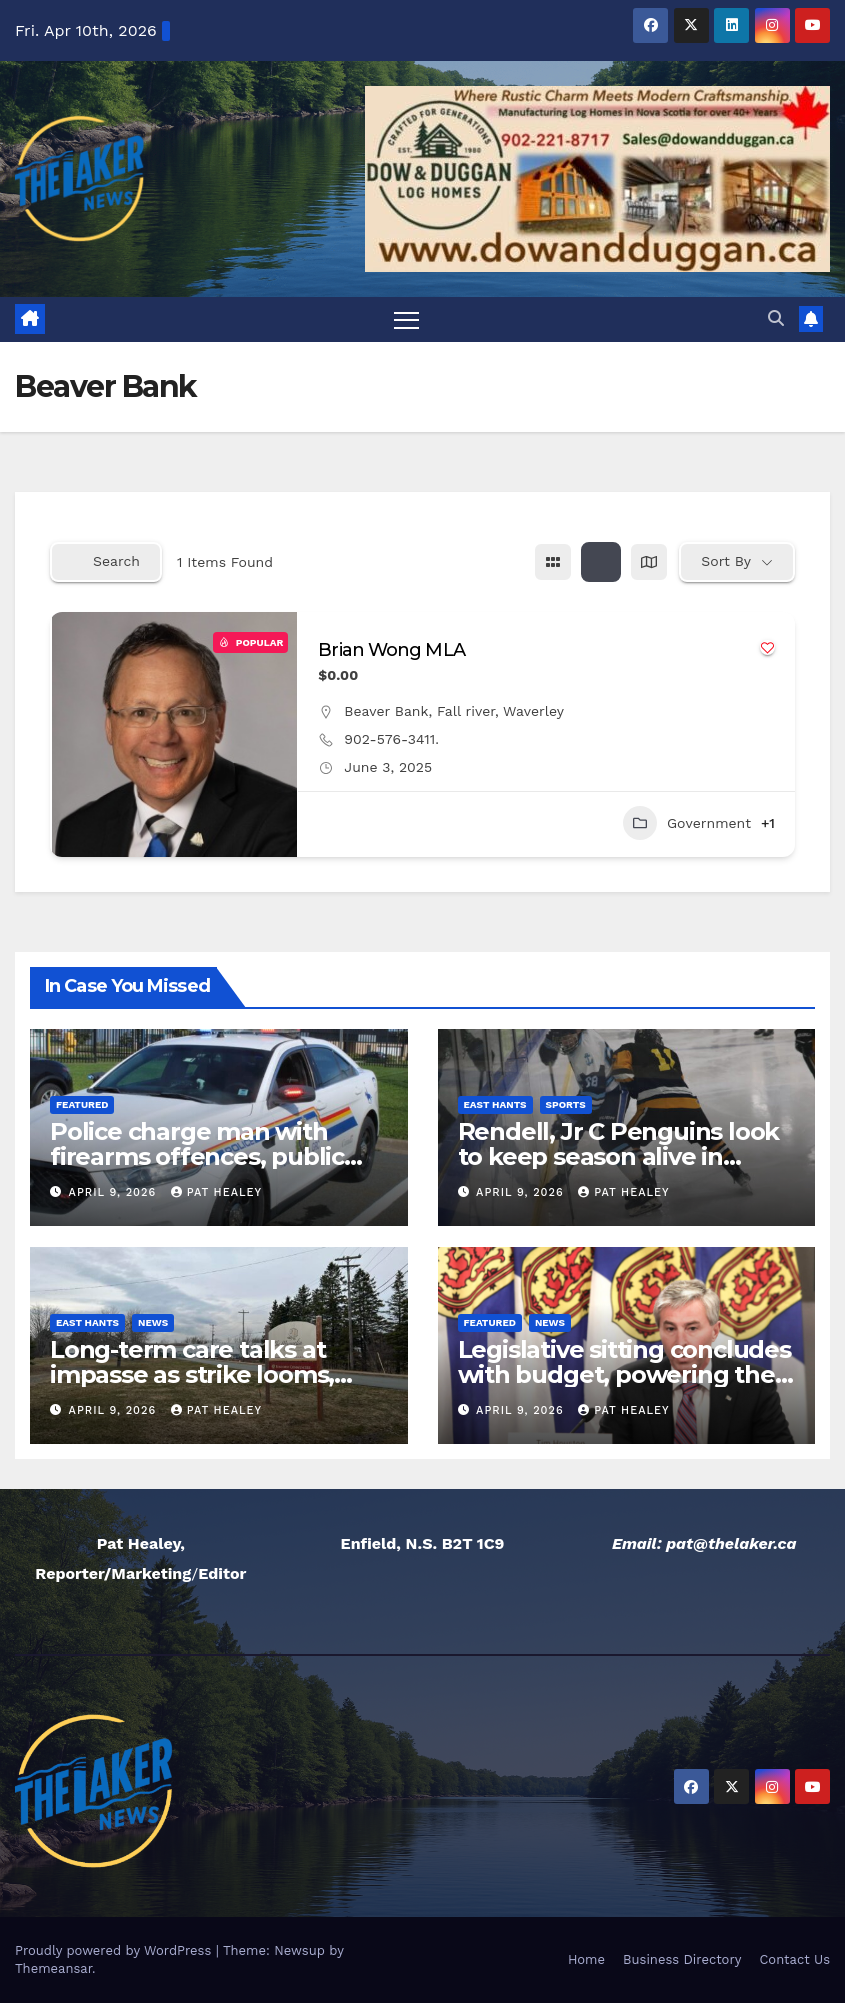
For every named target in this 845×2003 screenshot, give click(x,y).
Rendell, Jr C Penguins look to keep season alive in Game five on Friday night (619, 1156)
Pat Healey (216, 1192)
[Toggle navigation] (406, 319)
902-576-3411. (391, 739)
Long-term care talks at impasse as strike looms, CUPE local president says (201, 1375)
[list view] (601, 562)
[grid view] (553, 562)
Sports (566, 1104)
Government (687, 823)
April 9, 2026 (115, 1192)
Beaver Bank (386, 711)
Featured (82, 1104)
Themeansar (53, 1968)
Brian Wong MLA (391, 650)
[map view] (649, 562)
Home (586, 1959)
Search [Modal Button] (106, 562)
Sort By (726, 562)
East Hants (495, 1104)
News (153, 1323)
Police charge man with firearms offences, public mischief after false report (204, 1156)
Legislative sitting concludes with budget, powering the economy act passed (624, 1375)
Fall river (466, 711)
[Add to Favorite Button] (767, 647)
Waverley (533, 711)
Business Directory (682, 1959)
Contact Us (794, 1959)
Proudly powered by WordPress (115, 1950)
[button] (776, 319)
